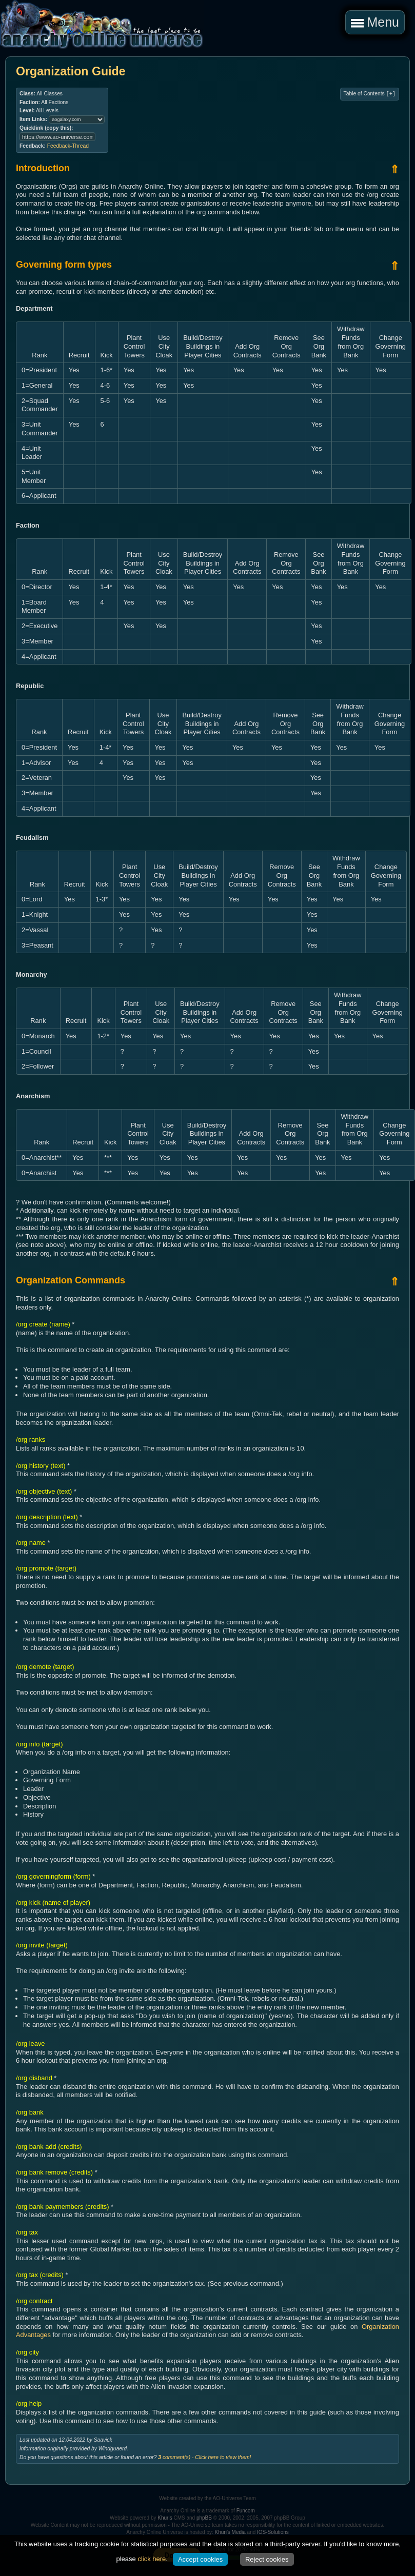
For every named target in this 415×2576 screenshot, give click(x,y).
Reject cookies (267, 2559)
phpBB (204, 2518)
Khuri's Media (230, 2532)
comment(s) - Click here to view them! (204, 2457)
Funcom (245, 2510)
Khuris (164, 2518)
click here (151, 2559)
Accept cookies (200, 2559)
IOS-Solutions (273, 2532)
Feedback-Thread (68, 146)
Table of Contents (370, 94)
